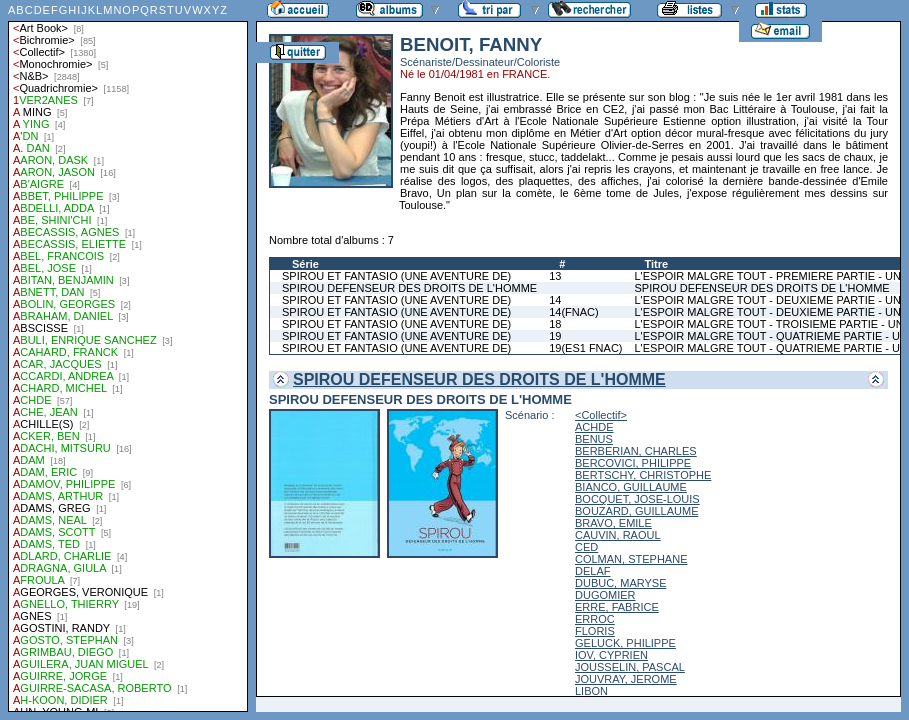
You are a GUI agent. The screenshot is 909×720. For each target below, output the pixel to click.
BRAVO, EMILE (613, 523)
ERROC (595, 619)
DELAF (592, 571)
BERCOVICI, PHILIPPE (633, 463)
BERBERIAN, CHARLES (636, 451)
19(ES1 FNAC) (585, 348)
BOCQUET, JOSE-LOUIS (637, 499)
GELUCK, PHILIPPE (625, 643)
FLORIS (595, 631)
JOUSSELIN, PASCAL (630, 667)
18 (555, 324)
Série (305, 264)
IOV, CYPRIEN (611, 655)
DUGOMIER (605, 595)
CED (586, 547)
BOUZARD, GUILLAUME (636, 511)
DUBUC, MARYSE (620, 583)
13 (555, 276)
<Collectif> (601, 415)
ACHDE (594, 427)
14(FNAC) (574, 312)
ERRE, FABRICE (617, 607)
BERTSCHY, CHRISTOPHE (643, 475)
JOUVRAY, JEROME (626, 679)
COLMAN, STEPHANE (631, 559)
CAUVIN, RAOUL (618, 535)
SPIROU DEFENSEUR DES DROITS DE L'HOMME (409, 288)
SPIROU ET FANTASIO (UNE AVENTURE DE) (396, 276)
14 (555, 300)
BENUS (594, 439)
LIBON (591, 691)
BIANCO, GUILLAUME (631, 487)
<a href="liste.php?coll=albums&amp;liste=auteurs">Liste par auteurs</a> (128, 356)
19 (555, 336)
